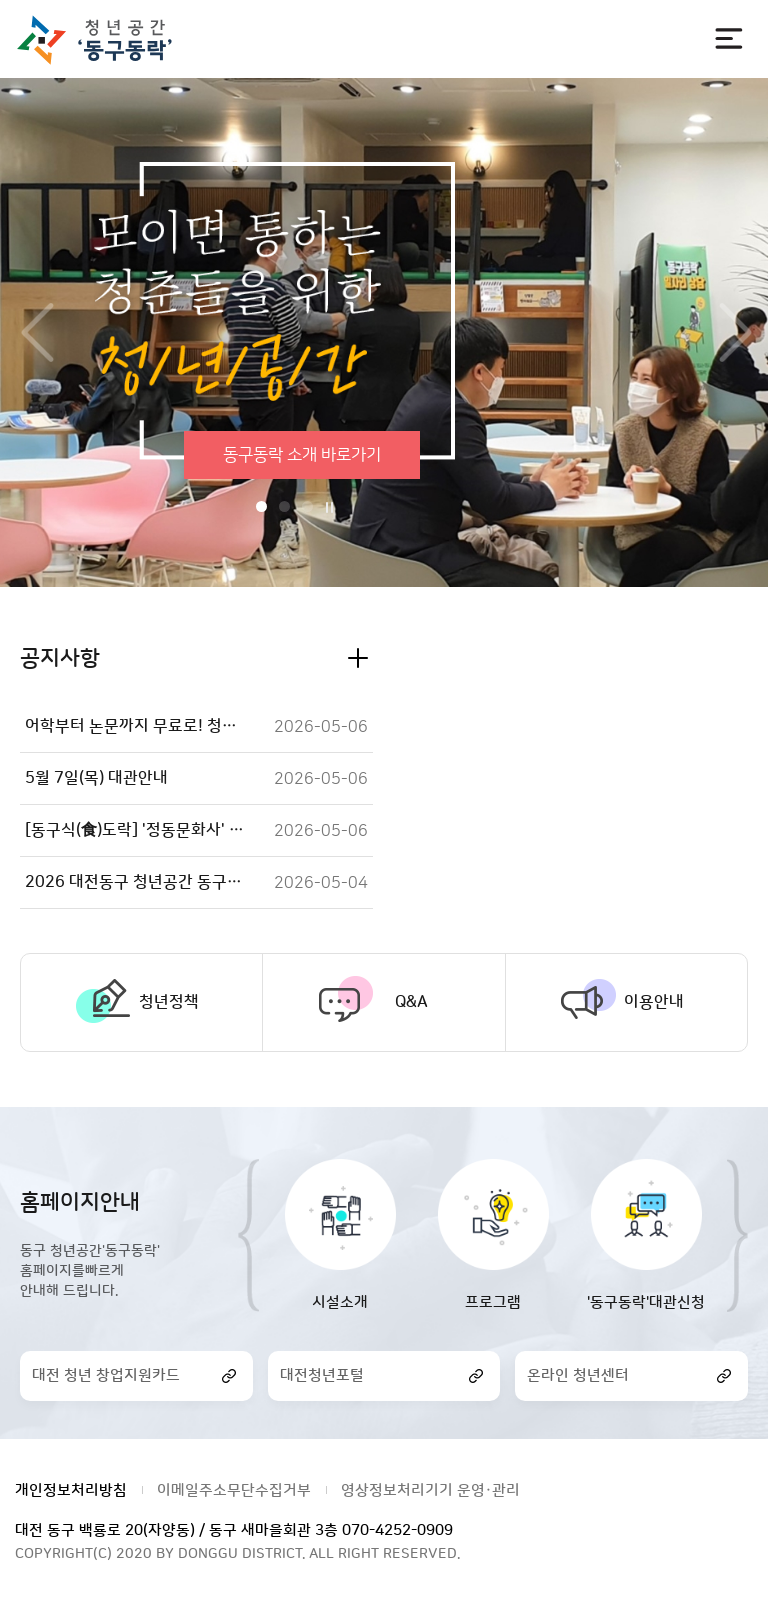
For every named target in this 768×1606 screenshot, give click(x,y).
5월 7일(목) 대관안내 (96, 778)
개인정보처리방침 (71, 1490)
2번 (284, 506)
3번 (307, 506)
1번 (261, 506)
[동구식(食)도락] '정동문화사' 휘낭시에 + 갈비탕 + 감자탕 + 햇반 (136, 830)
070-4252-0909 (397, 1530)
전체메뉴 (729, 39)
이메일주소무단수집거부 (234, 1490)
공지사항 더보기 (358, 658)
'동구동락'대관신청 (646, 1302)
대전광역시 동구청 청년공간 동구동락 (103, 39)
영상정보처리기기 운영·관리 (430, 1490)
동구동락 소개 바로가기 (302, 455)
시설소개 (340, 1302)
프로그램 (493, 1302)
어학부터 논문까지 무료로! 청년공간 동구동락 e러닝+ (136, 726)
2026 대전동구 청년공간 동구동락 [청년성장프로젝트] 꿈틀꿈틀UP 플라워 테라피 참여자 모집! (136, 882)
